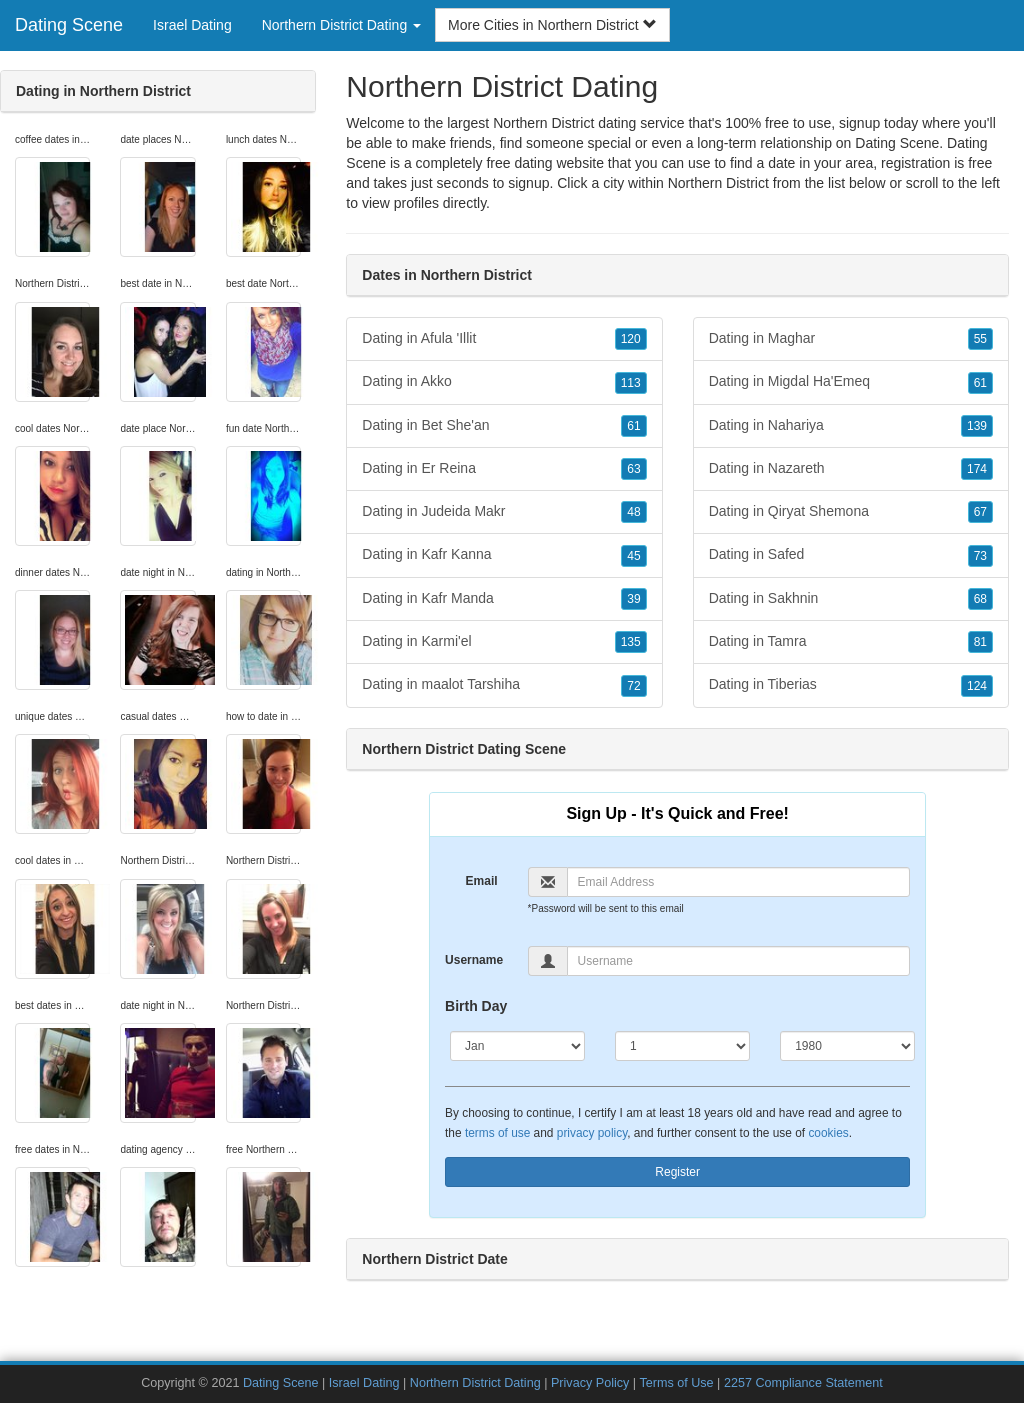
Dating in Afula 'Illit (504, 339)
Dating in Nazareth (851, 469)
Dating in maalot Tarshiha (504, 685)
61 (633, 426)
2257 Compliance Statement (803, 1383)
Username (474, 960)
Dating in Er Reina (504, 469)
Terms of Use (676, 1383)
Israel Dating (192, 25)
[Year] (847, 1046)
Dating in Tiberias (851, 685)
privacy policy (592, 1133)
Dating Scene (69, 25)
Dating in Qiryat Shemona (851, 512)
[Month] (517, 1046)
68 (980, 599)
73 (980, 556)
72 (633, 686)
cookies (828, 1133)
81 (980, 642)
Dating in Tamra (851, 642)
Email (482, 881)
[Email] (739, 882)
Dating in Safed (851, 555)
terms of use (497, 1133)
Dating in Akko (504, 382)
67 (980, 512)
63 (633, 469)
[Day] (682, 1046)
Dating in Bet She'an (504, 426)
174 (977, 469)
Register (677, 1172)
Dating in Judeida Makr (504, 512)
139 (977, 426)
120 (631, 339)
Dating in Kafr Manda (504, 599)
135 (631, 642)
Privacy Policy (590, 1383)
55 (980, 339)
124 (977, 686)
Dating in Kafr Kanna (504, 555)
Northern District (718, 183)
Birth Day (476, 1006)
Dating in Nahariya (851, 426)
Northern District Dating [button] (341, 25)
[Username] (739, 961)
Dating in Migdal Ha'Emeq (851, 382)
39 (633, 599)
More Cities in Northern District (552, 25)
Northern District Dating (475, 1383)
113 (631, 383)
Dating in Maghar (851, 339)
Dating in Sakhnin (851, 599)
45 (633, 556)
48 (633, 512)
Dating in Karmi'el (504, 642)
